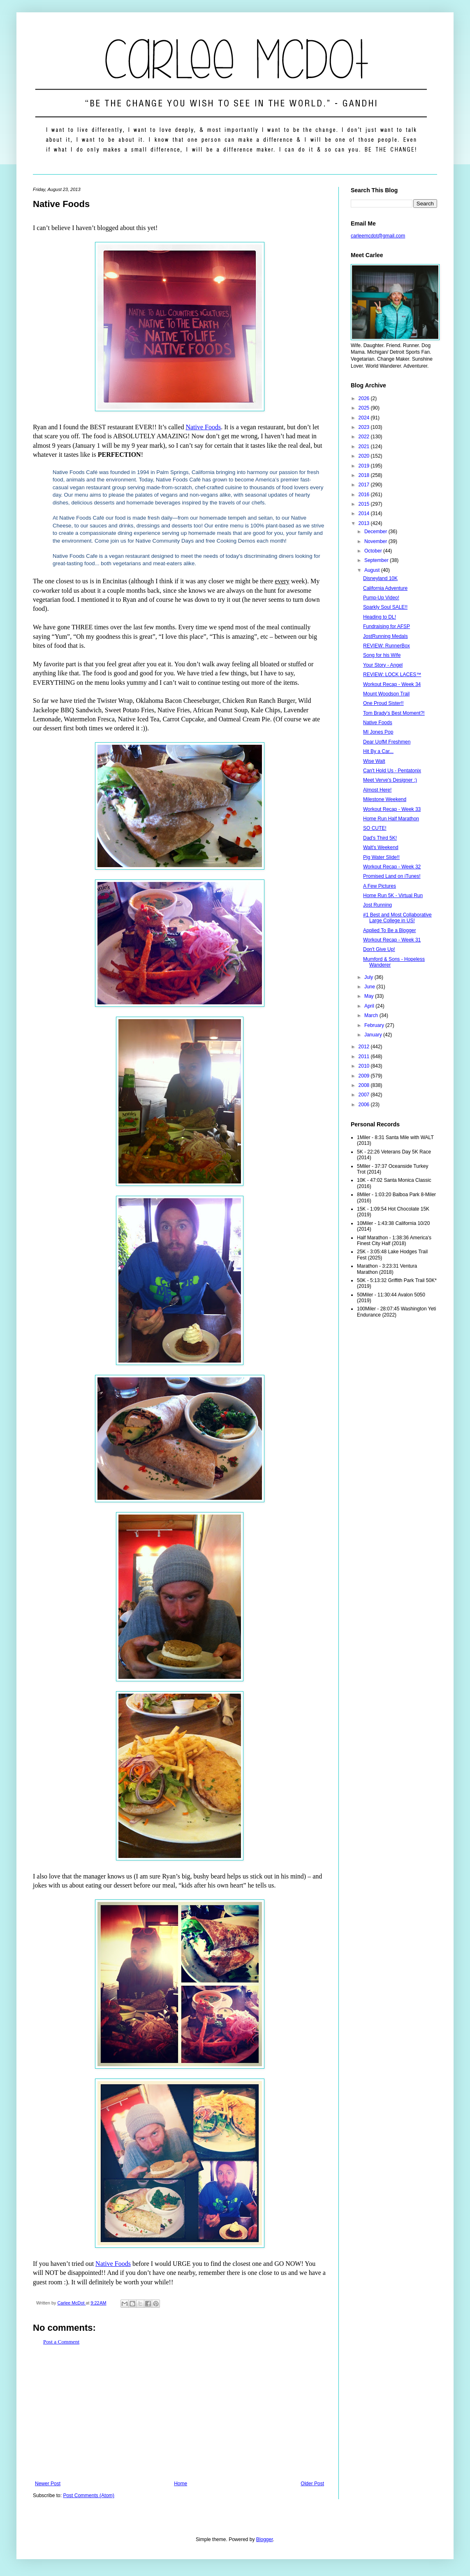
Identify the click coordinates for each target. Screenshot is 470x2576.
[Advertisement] (179, 2412)
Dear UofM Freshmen (386, 742)
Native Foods (203, 427)
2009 (365, 1076)
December (376, 531)
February (374, 1025)
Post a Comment (61, 2342)
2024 (365, 418)
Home (180, 2483)
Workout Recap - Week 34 (392, 684)
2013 (365, 523)
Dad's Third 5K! (380, 838)
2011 (365, 1056)
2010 (365, 1066)
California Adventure (385, 588)
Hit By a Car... (378, 751)
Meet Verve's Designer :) (390, 780)
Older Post (312, 2483)
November (376, 541)
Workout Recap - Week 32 (392, 867)
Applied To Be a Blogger (389, 930)
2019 (365, 466)
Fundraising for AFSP (386, 626)
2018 (365, 475)
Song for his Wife (382, 655)
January (373, 1035)
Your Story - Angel (383, 665)
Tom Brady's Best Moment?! (394, 713)
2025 (365, 408)
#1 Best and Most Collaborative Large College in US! (397, 917)
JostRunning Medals (385, 636)
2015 (365, 504)
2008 (365, 1085)
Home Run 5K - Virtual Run (393, 895)
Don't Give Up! (379, 949)
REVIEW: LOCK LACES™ (392, 674)
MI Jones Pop (378, 732)
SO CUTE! (375, 828)
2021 (365, 446)
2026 (365, 398)
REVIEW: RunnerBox (386, 646)
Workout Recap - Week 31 (392, 940)
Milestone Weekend (384, 799)
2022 (365, 437)
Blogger (264, 2539)
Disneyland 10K (380, 578)
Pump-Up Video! (381, 598)
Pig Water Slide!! (381, 857)
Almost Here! (377, 790)
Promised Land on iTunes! (392, 876)
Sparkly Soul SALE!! (385, 607)
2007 (365, 1095)
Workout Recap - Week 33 (392, 809)
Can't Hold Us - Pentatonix (392, 770)
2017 (365, 485)
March (372, 1015)
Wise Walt (374, 761)
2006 (365, 1104)
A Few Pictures (379, 886)
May (369, 996)
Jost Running (377, 905)
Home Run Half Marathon (391, 819)
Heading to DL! (379, 617)
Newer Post (47, 2483)
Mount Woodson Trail (386, 694)
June (370, 987)
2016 (365, 494)
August (372, 570)
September (377, 560)
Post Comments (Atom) (88, 2495)
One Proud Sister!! (383, 703)
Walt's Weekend (380, 847)
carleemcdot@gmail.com (378, 236)
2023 (365, 427)
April (369, 1006)
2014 (365, 513)
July (369, 977)
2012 (365, 1047)
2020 (365, 456)
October (373, 551)
